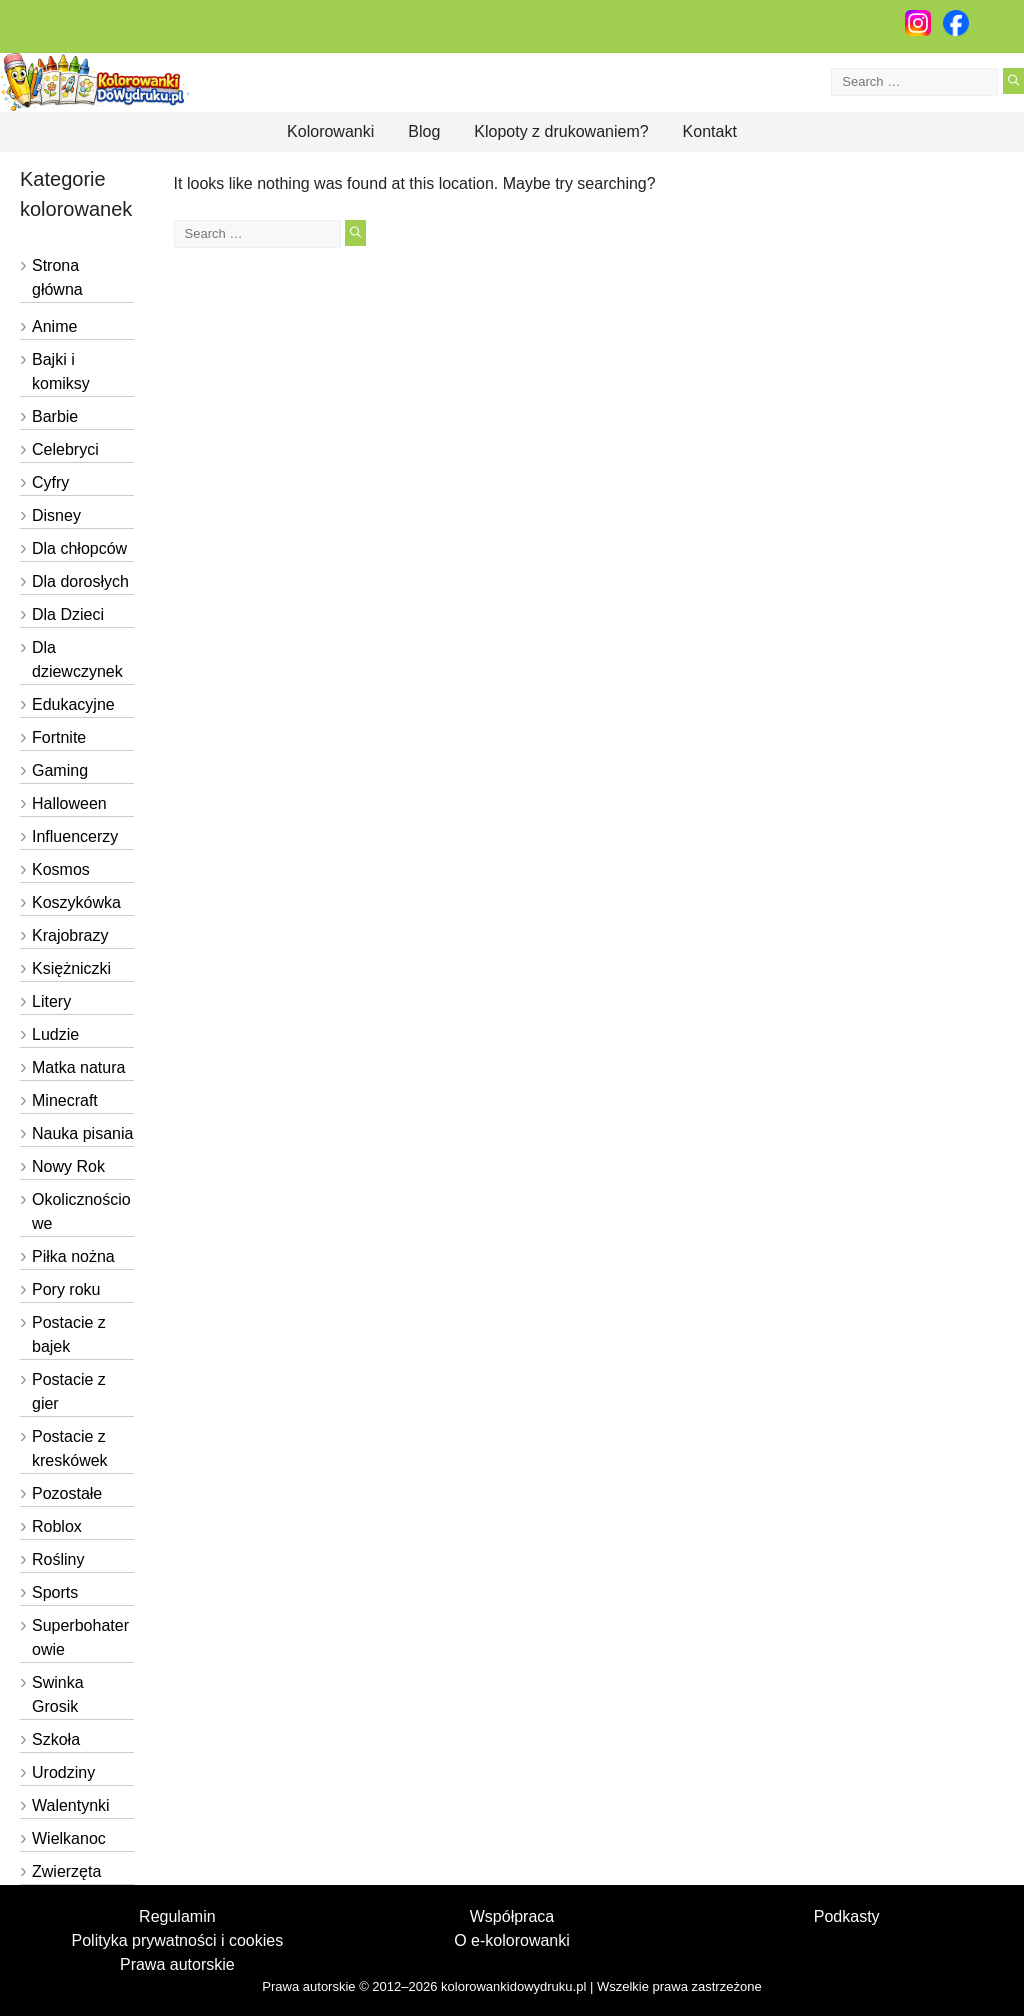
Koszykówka (76, 902)
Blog (424, 131)
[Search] (1013, 81)
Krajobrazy (70, 935)
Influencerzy (75, 836)
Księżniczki (71, 968)
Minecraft (65, 1100)
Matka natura (78, 1067)
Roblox (57, 1526)
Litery (51, 1001)
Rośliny (58, 1559)
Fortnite (59, 737)
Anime (54, 326)
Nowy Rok (68, 1166)
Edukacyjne (73, 704)
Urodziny (63, 1772)
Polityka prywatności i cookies (178, 1940)
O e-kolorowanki (512, 1940)
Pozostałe (67, 1493)
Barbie (55, 416)
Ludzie (55, 1034)
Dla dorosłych (80, 581)
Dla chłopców (79, 548)
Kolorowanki (330, 131)
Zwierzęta (66, 1871)
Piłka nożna (73, 1256)
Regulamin (177, 1916)
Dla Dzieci (68, 614)
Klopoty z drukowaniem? (561, 131)
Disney (56, 515)
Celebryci (65, 449)
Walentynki (71, 1805)
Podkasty (847, 1916)
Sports (55, 1592)
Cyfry (50, 482)
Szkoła (56, 1739)
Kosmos (61, 869)
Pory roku (66, 1289)
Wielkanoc (69, 1838)
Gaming (60, 770)
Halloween (69, 803)
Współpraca (512, 1916)
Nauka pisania (82, 1133)
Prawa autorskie (177, 1964)
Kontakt (710, 131)
